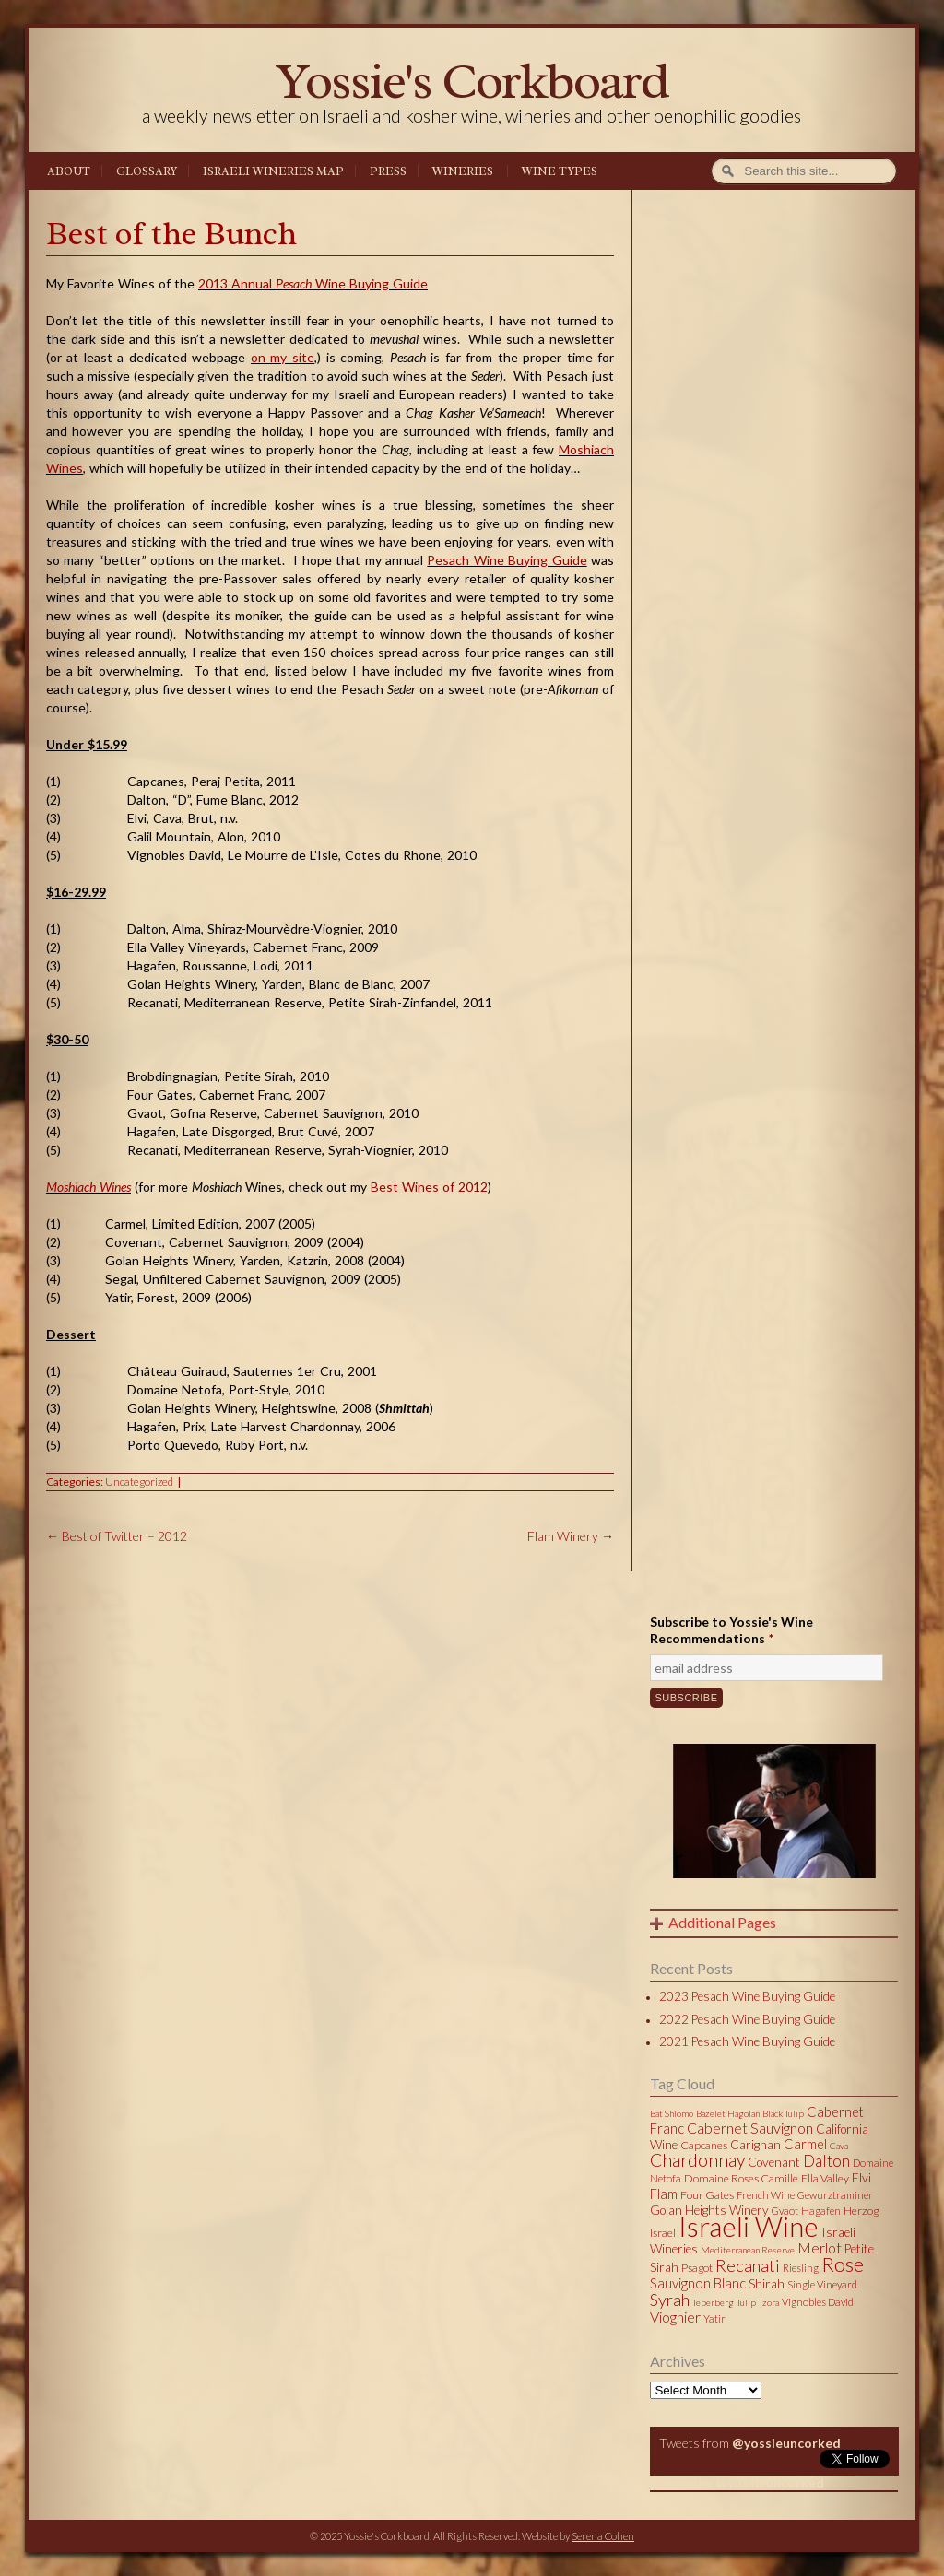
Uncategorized (139, 1481)
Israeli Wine (748, 2225)
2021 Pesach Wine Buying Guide (747, 2041)
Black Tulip (783, 2113)
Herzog (861, 2210)
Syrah (670, 2299)
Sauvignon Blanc (698, 2283)
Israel (663, 2233)
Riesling (801, 2268)
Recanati (747, 2265)
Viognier (675, 2316)
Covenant (774, 2162)
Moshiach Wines (88, 1186)
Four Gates (707, 2195)
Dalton (826, 2160)
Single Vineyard (822, 2284)
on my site (282, 357)
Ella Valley (825, 2178)
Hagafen (821, 2211)
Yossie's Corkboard (472, 80)
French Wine (766, 2195)
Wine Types (559, 171)
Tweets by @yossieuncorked (737, 2482)
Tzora (769, 2302)
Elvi (861, 2177)
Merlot (819, 2247)
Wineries (462, 171)
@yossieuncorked (786, 2443)
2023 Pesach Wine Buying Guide (747, 1996)
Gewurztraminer (835, 2195)
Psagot (697, 2268)
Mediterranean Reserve (748, 2249)
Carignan (755, 2144)
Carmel (805, 2143)
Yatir (714, 2318)
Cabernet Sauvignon (750, 2127)
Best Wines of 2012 (429, 1186)
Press (388, 171)
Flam (664, 2193)
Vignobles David (818, 2302)
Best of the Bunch (171, 233)
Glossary (146, 171)
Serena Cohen (603, 2536)
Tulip (746, 2302)
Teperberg (713, 2302)
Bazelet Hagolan (728, 2113)
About (68, 171)
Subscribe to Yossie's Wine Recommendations (731, 1630)
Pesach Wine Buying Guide (506, 560)
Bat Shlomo (671, 2113)
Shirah (767, 2283)
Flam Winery (570, 1536)
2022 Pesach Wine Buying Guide (747, 2019)
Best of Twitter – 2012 (116, 1536)
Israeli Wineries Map (273, 171)
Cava (839, 2145)
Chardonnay (697, 2159)
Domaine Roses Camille (741, 2178)
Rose (842, 2264)
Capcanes (703, 2145)
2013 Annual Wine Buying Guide (313, 283)
